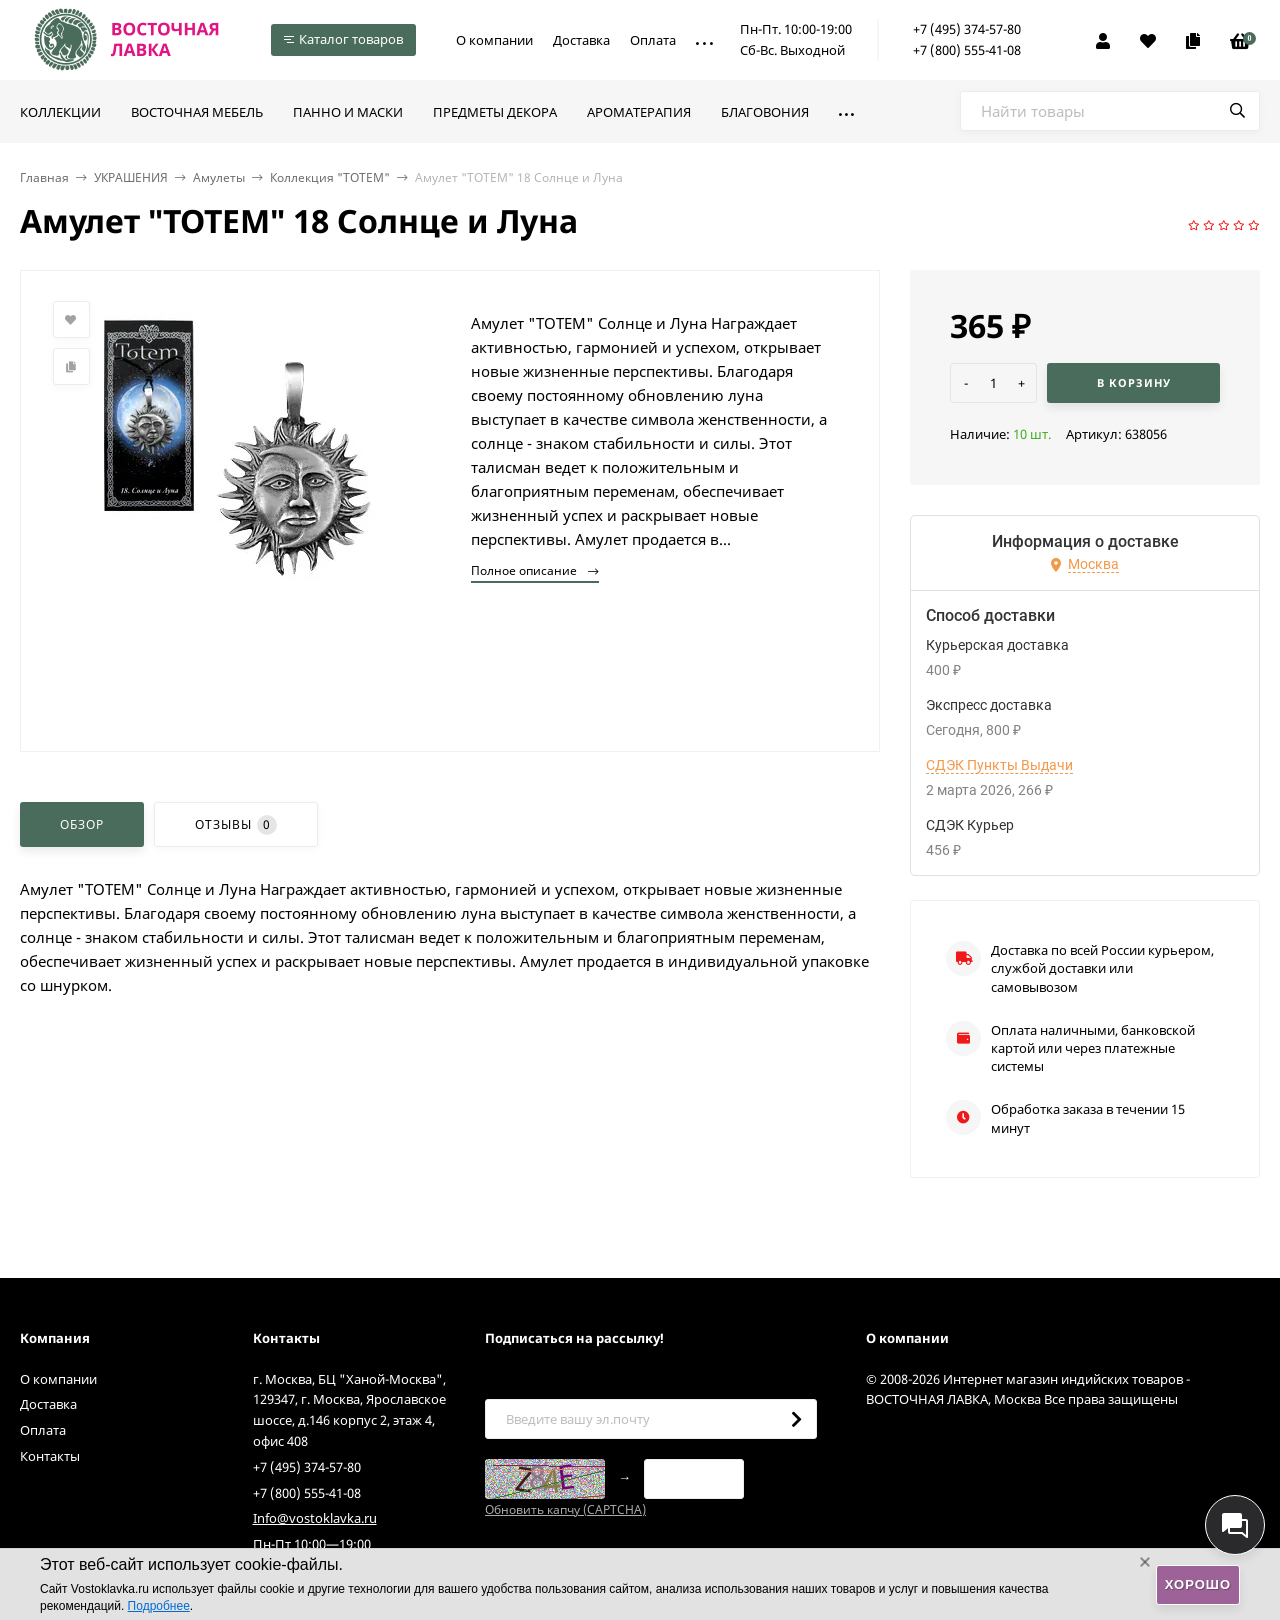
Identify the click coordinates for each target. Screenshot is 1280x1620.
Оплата (653, 40)
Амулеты (219, 177)
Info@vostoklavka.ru (315, 1518)
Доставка (581, 40)
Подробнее (159, 1606)
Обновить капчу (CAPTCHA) (565, 1509)
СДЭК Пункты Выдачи (999, 765)
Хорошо (1198, 1584)
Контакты (50, 1456)
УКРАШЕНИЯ (131, 177)
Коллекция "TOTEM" (330, 177)
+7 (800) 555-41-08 (967, 50)
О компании (494, 40)
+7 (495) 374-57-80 (967, 29)
